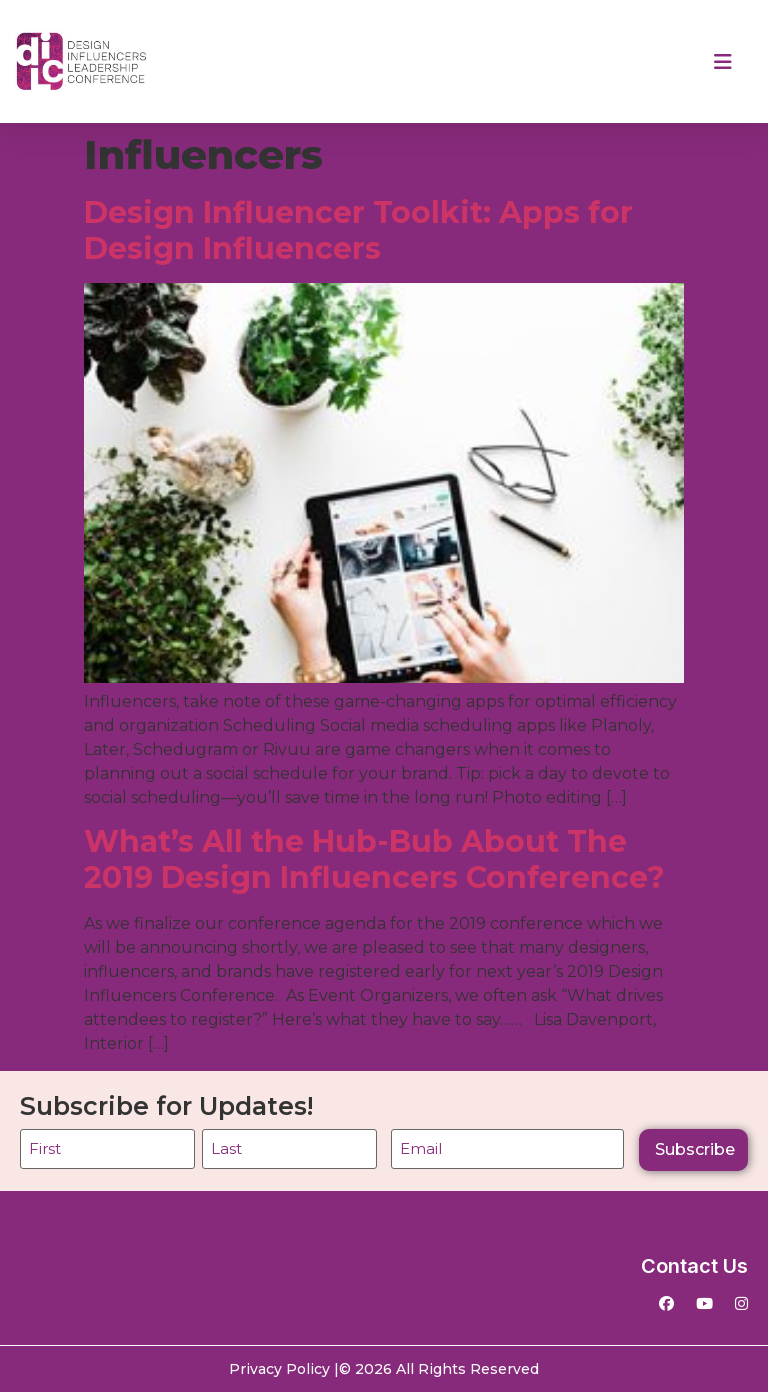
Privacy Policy (279, 1369)
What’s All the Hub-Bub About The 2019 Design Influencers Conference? (378, 859)
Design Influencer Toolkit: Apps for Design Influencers (358, 230)
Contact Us (694, 1266)
